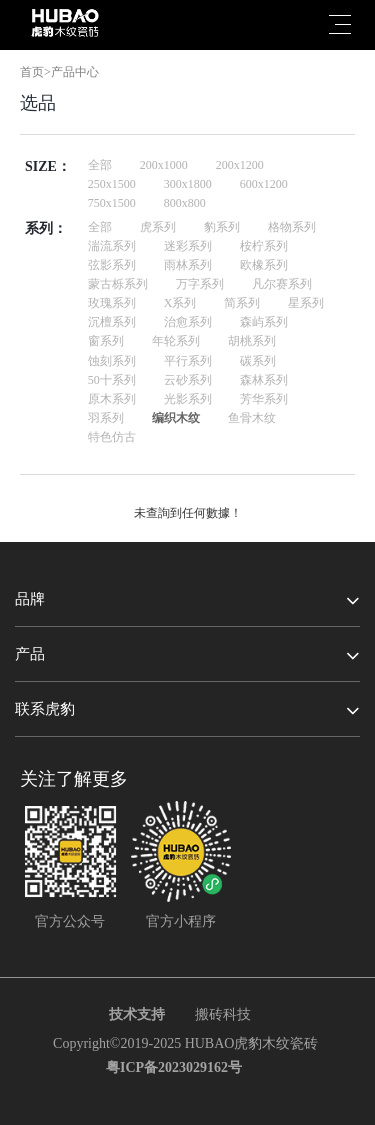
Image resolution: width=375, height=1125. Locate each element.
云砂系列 (188, 380)
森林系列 (264, 380)
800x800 (185, 203)
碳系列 (258, 361)
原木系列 (112, 399)
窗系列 (106, 341)
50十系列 (112, 380)
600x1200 (264, 184)
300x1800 (188, 184)
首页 (32, 72)
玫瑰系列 (112, 303)
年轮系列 (176, 341)
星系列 (306, 303)
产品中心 (75, 72)
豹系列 (222, 227)
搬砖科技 (223, 1014)
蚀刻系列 (112, 361)
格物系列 (292, 227)
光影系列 (188, 399)
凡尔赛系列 (282, 284)
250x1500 (112, 184)
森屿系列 (264, 322)
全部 (100, 165)
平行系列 (188, 361)
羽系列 (106, 418)
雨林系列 (188, 265)
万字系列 (200, 284)
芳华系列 (264, 399)
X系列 (180, 303)
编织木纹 (176, 418)
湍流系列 (112, 246)
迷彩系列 (188, 246)
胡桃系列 (252, 341)
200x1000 (164, 165)
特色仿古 (112, 437)
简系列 (242, 303)
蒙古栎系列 (118, 284)
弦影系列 (112, 265)
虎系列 (158, 227)
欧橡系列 (264, 265)
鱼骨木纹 (252, 418)
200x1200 (240, 165)
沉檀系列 (112, 322)
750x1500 (112, 203)
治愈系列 (188, 322)
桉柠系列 (264, 246)
